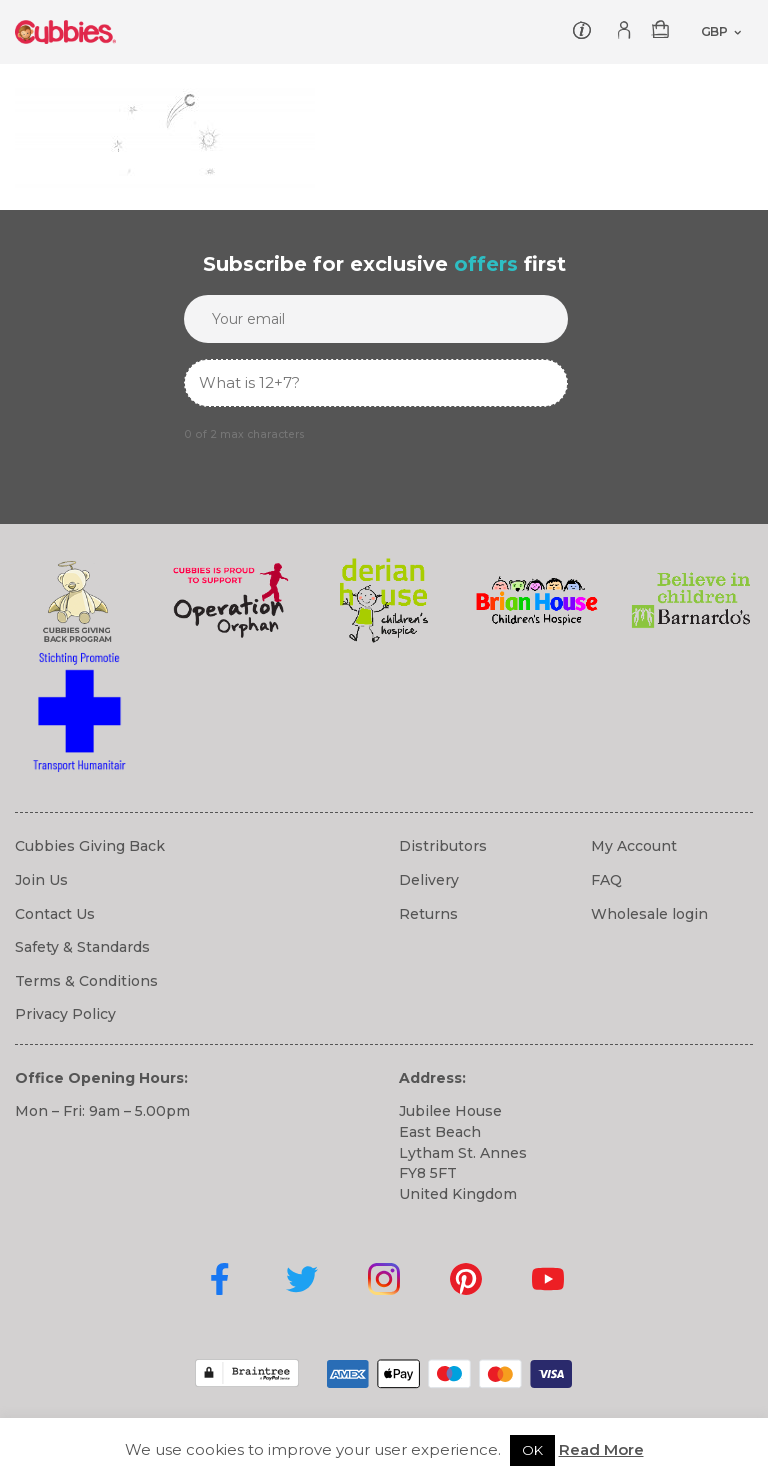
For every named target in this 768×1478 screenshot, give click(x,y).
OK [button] (532, 1450)
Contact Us (55, 914)
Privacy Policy (65, 1014)
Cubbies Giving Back (90, 846)
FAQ (606, 880)
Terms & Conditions (86, 981)
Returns (428, 914)
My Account (634, 846)
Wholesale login (649, 914)
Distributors (443, 846)
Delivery (429, 880)
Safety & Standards (82, 947)
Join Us (41, 880)
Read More (601, 1449)
